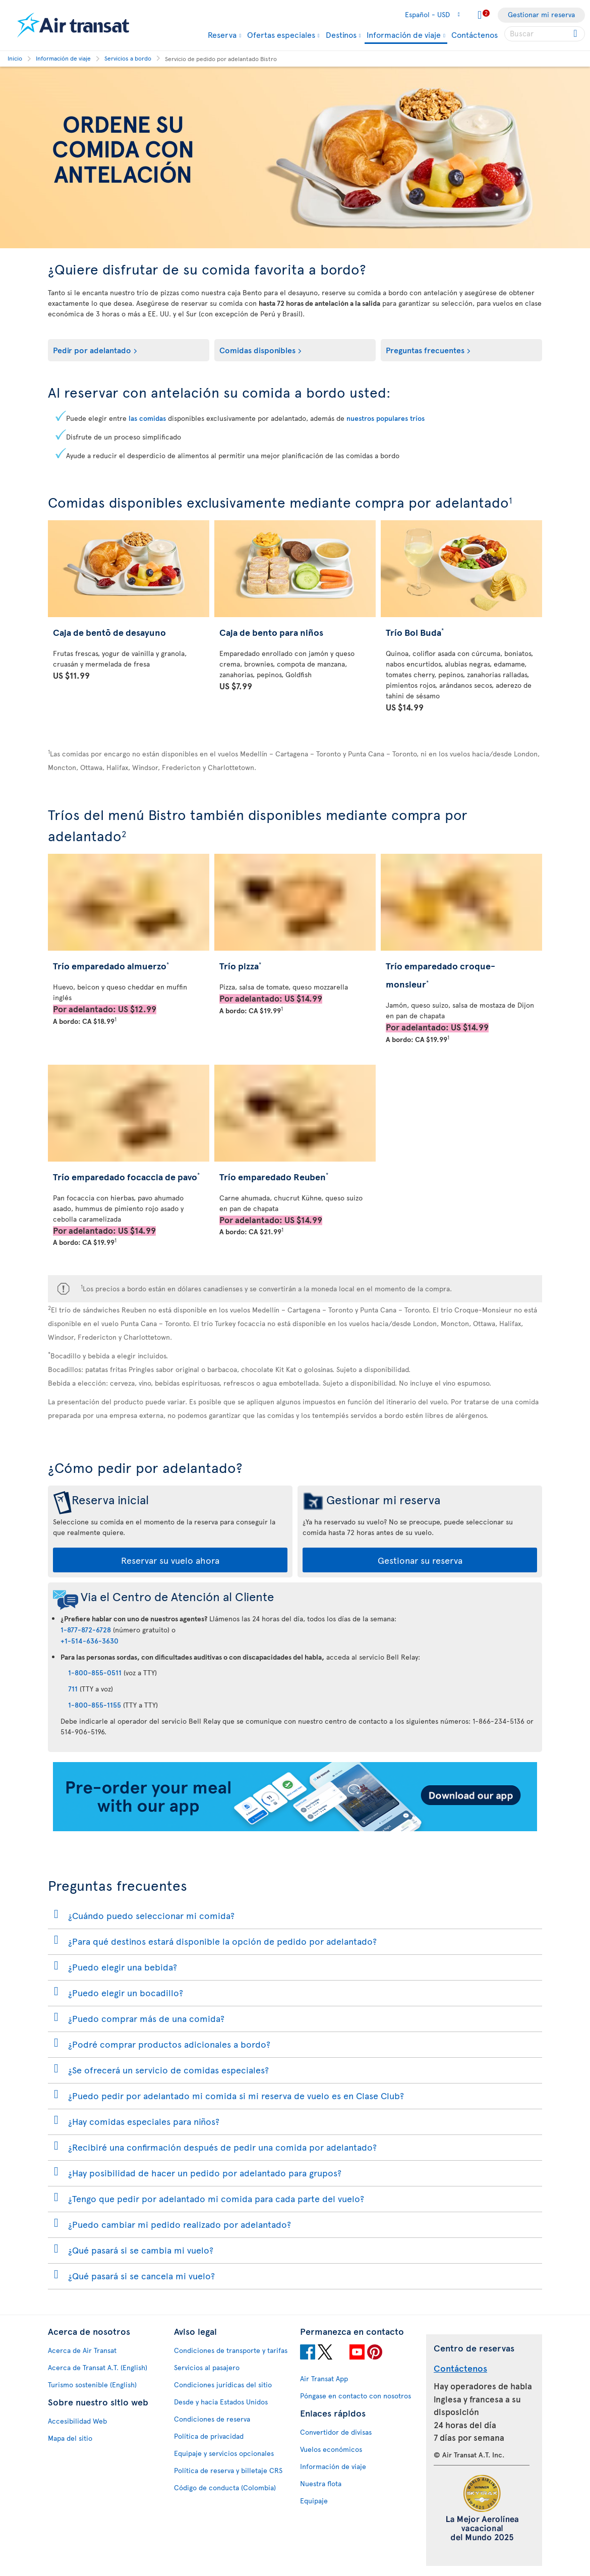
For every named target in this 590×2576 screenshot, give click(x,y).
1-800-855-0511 (95, 1672)
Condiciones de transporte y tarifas (230, 2350)
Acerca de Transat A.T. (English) (97, 2367)
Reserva (222, 34)
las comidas (147, 418)
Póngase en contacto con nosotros (355, 2395)
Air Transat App (324, 2378)
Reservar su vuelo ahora (170, 1560)
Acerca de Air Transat (82, 2350)
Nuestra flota (320, 2483)
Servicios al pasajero (207, 2367)
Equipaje (314, 2500)
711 (73, 1688)
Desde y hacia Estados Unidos (221, 2401)
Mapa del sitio (70, 2438)
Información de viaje (404, 35)
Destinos (341, 34)
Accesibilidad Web (77, 2421)
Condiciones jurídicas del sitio (223, 2384)
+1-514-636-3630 (90, 1641)
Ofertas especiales (281, 34)
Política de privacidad (209, 2436)
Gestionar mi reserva (541, 14)
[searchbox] (544, 33)
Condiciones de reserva (212, 2419)
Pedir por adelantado (92, 349)
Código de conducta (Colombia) (225, 2487)
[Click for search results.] (576, 33)
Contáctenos (474, 34)
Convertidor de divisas (336, 2432)
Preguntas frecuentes (425, 349)
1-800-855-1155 (94, 1705)
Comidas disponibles (257, 349)
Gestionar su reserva (420, 1560)
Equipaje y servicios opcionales (224, 2453)
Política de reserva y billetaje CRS (228, 2470)
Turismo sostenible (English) (92, 2384)
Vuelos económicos (331, 2449)
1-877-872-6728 (86, 1629)
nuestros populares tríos (385, 418)
